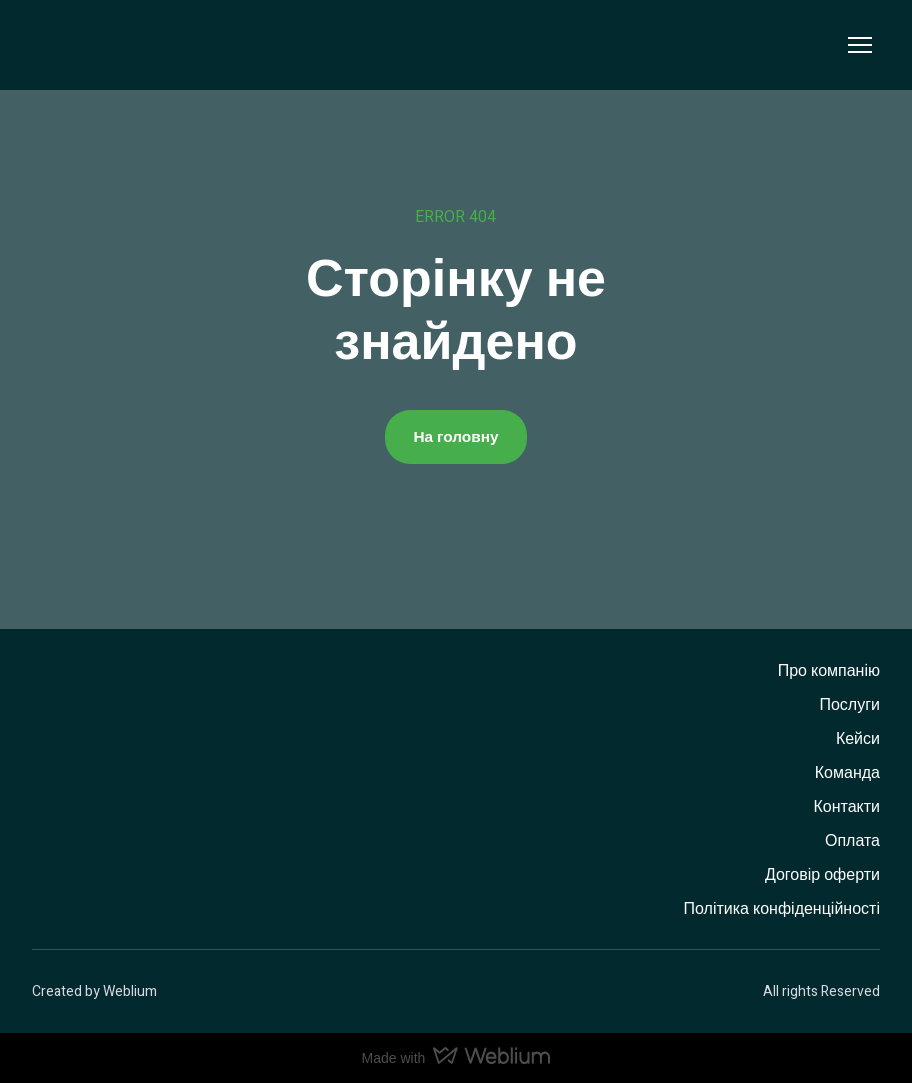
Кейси (858, 739)
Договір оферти (822, 875)
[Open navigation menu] (860, 45)
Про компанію (829, 671)
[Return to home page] (73, 45)
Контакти (846, 807)
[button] (455, 437)
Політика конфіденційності (782, 909)
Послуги (849, 705)
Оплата (852, 841)
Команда (847, 773)
